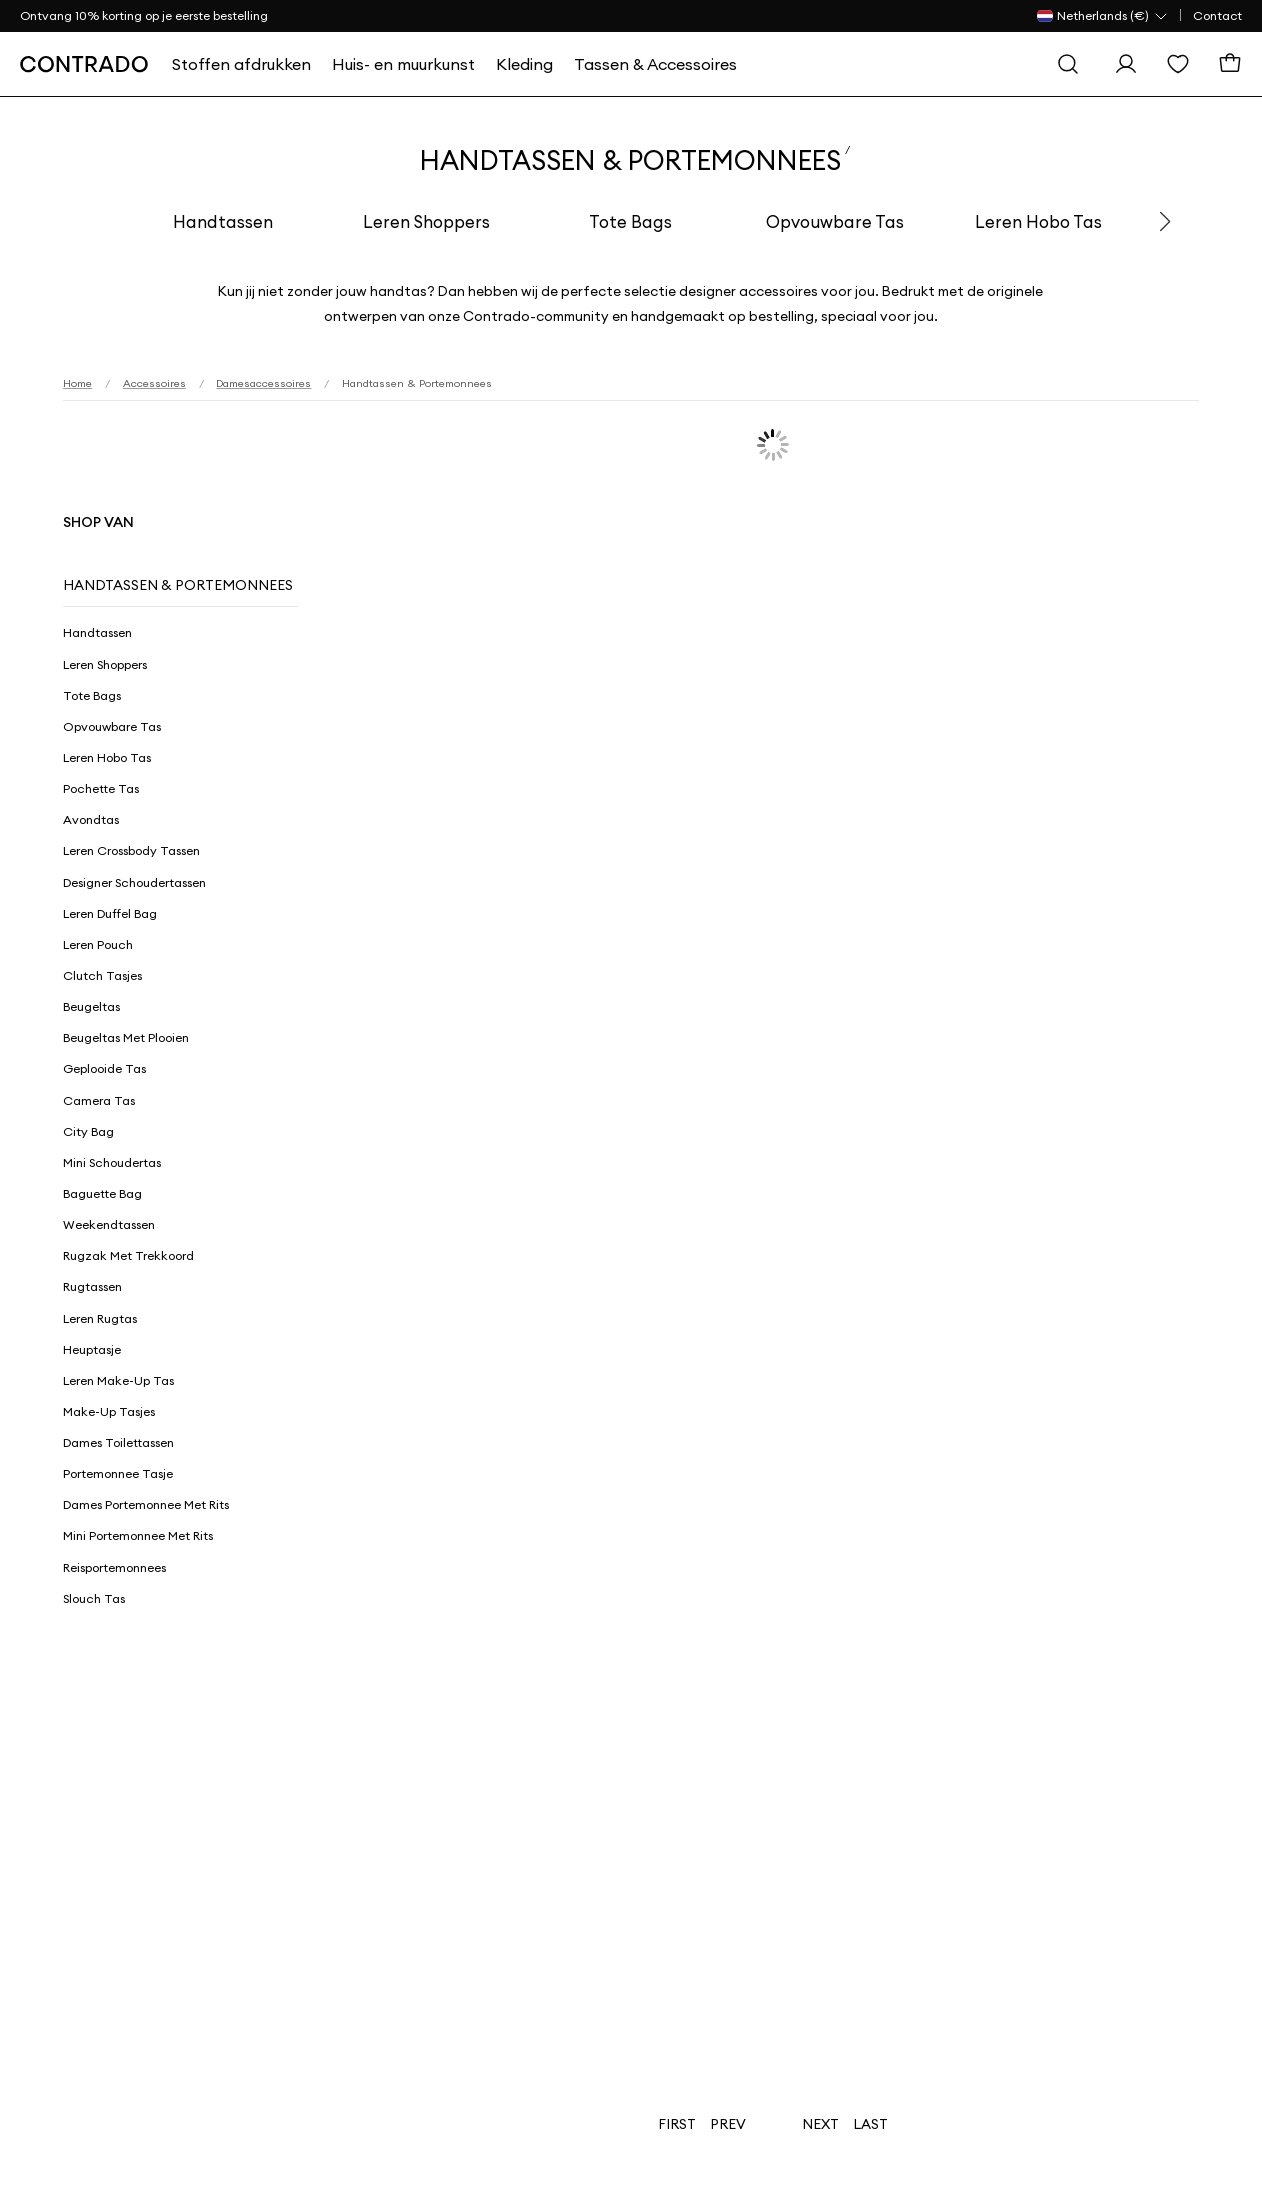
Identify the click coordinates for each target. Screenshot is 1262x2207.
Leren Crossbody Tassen (131, 850)
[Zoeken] (1068, 64)
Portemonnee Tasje (118, 1473)
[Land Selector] (1103, 16)
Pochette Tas (101, 788)
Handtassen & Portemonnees (178, 585)
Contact (1217, 15)
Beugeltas (91, 1006)
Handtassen (223, 222)
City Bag (88, 1131)
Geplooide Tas (104, 1068)
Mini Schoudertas (112, 1162)
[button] (1165, 222)
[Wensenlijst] (1178, 64)
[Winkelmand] (1230, 64)
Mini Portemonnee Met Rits (138, 1535)
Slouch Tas (94, 1598)
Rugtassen (92, 1286)
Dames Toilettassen (118, 1442)
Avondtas (91, 819)
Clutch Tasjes (102, 975)
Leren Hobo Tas (1038, 222)
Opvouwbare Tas (835, 222)
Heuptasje (92, 1349)
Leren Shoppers (426, 222)
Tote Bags (630, 222)
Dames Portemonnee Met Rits (146, 1504)
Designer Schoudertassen (134, 882)
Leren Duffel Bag (110, 913)
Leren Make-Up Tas (118, 1380)
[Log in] (1126, 64)
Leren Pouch (98, 944)
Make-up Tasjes (109, 1411)
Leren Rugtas (100, 1318)
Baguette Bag (102, 1193)
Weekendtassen (109, 1224)
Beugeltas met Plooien (126, 1037)
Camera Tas (99, 1100)
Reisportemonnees (114, 1567)
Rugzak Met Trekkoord (128, 1255)
